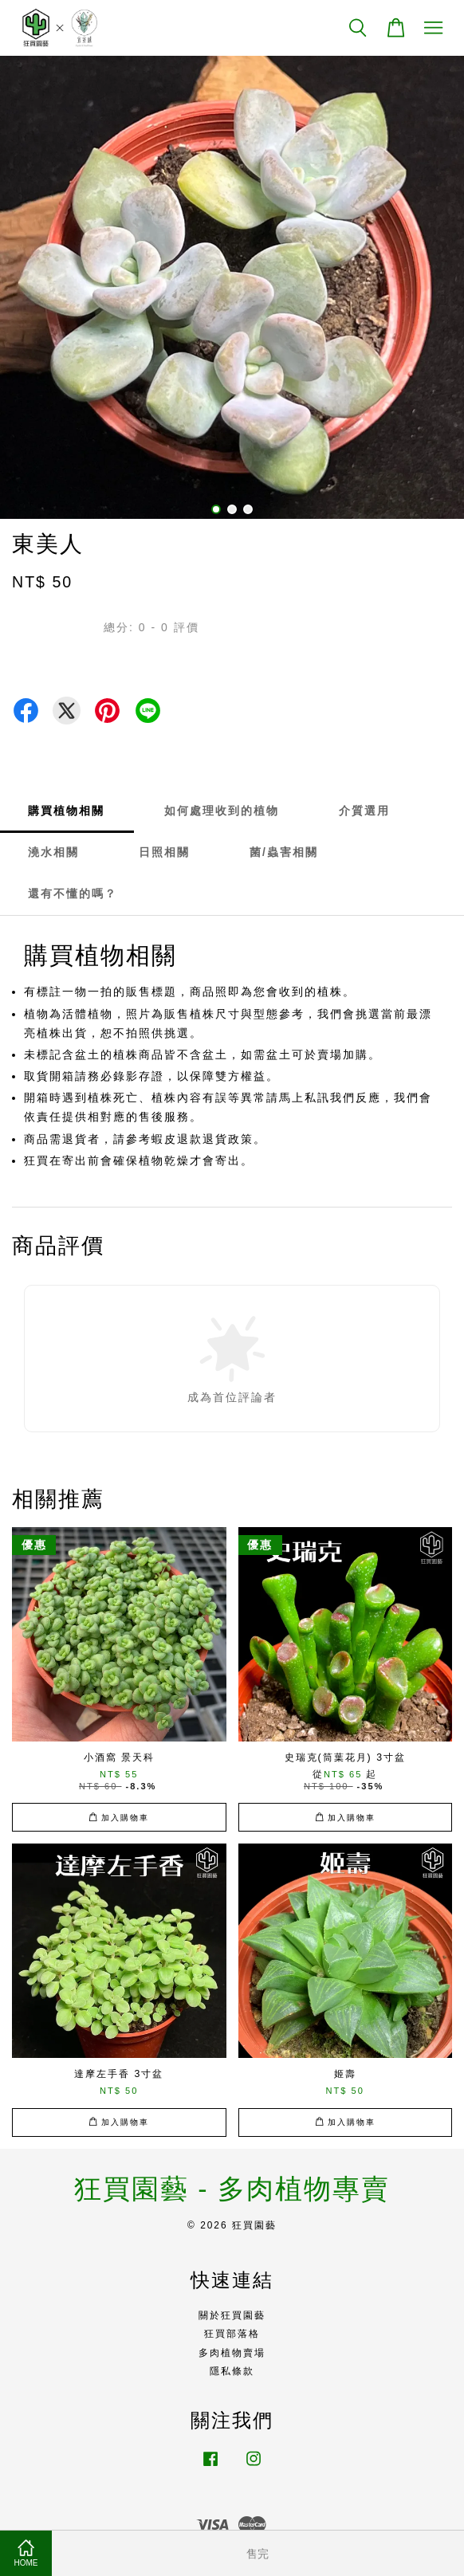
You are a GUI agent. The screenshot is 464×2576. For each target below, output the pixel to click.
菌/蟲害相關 (284, 852)
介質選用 (364, 810)
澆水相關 (53, 852)
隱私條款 (232, 2371)
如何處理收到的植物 (221, 810)
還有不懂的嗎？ (72, 893)
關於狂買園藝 (232, 2315)
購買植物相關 (66, 810)
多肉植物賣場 (232, 2352)
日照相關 (164, 852)
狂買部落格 (232, 2333)
